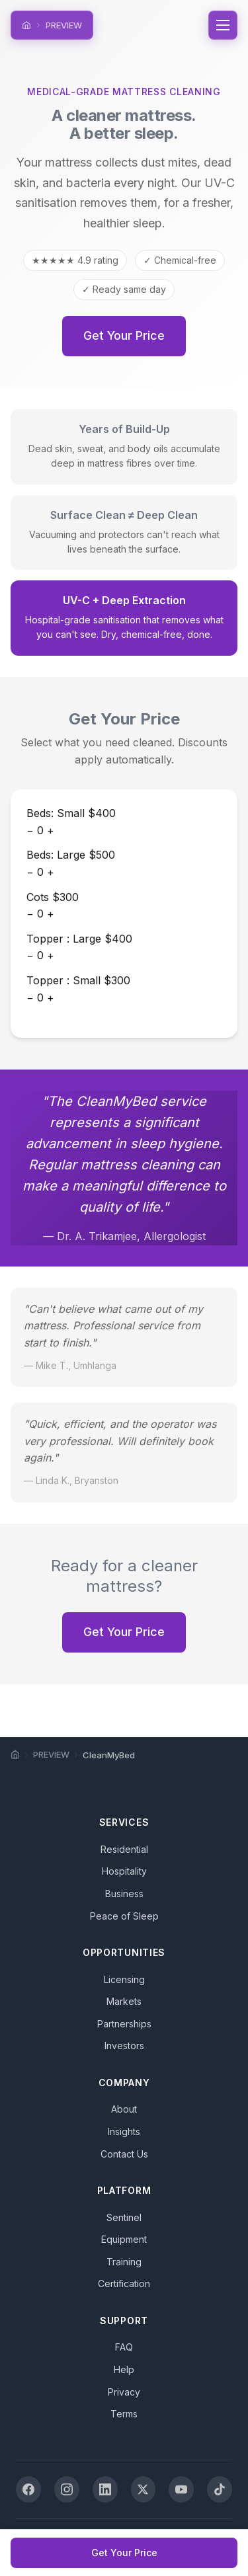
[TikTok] (219, 2489)
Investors (124, 2045)
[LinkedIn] (105, 2489)
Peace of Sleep (124, 1916)
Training (124, 2261)
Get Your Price (124, 335)
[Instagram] (66, 2489)
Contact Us (124, 2154)
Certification (124, 2283)
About (124, 2109)
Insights (124, 2131)
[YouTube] (181, 2489)
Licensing (124, 1979)
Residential (124, 1849)
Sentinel (124, 2217)
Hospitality (124, 1871)
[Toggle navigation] (222, 25)
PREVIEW (64, 25)
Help (124, 2369)
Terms (124, 2413)
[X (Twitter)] (143, 2489)
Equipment (124, 2239)
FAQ (124, 2347)
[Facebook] (28, 2489)
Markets (124, 2001)
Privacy (124, 2392)
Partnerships (124, 2023)
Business (124, 1893)
